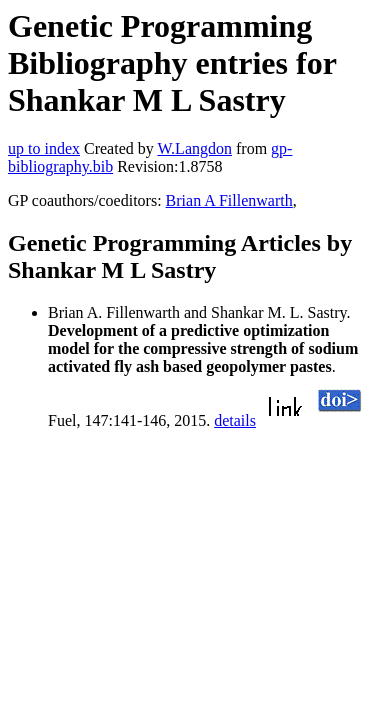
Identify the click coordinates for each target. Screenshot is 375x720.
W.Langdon (194, 148)
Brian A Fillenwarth (229, 200)
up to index (44, 148)
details (235, 420)
